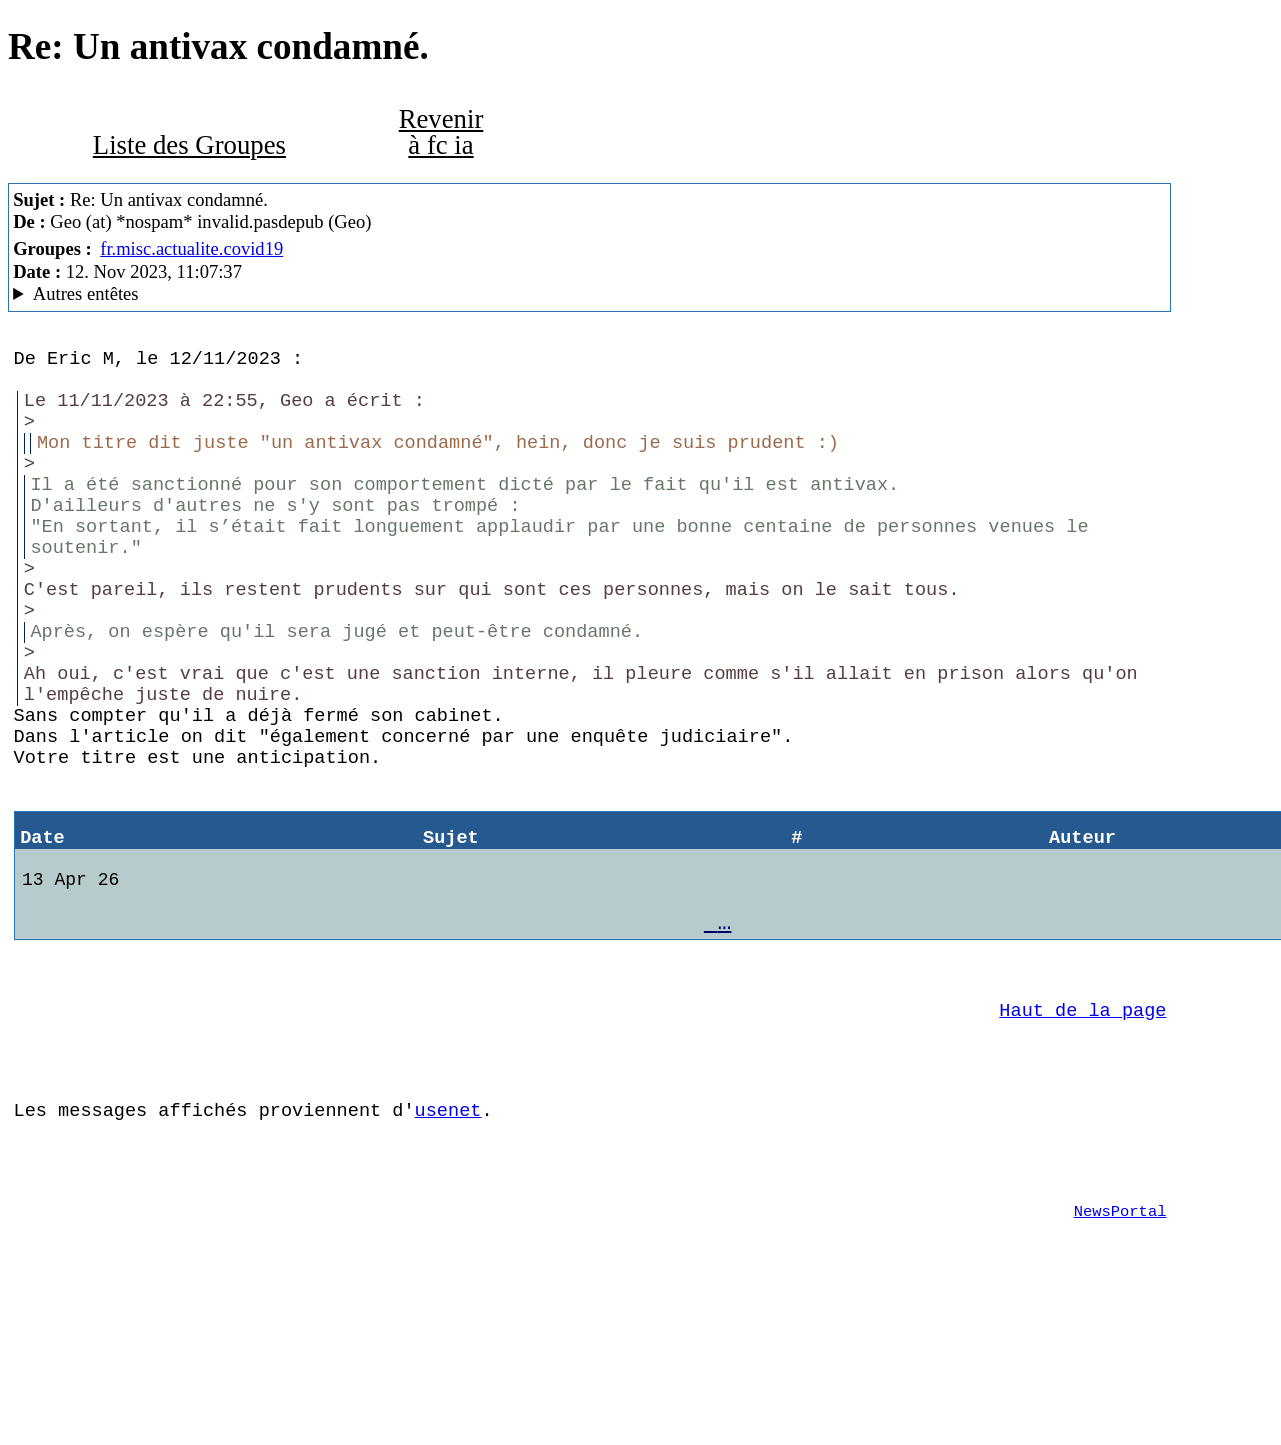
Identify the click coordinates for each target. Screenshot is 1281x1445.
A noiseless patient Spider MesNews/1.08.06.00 (589, 294)
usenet (448, 1231)
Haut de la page (1082, 1119)
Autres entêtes (86, 293)
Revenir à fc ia (441, 132)
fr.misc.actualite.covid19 (191, 248)
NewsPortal (1120, 1345)
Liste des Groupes (189, 145)
